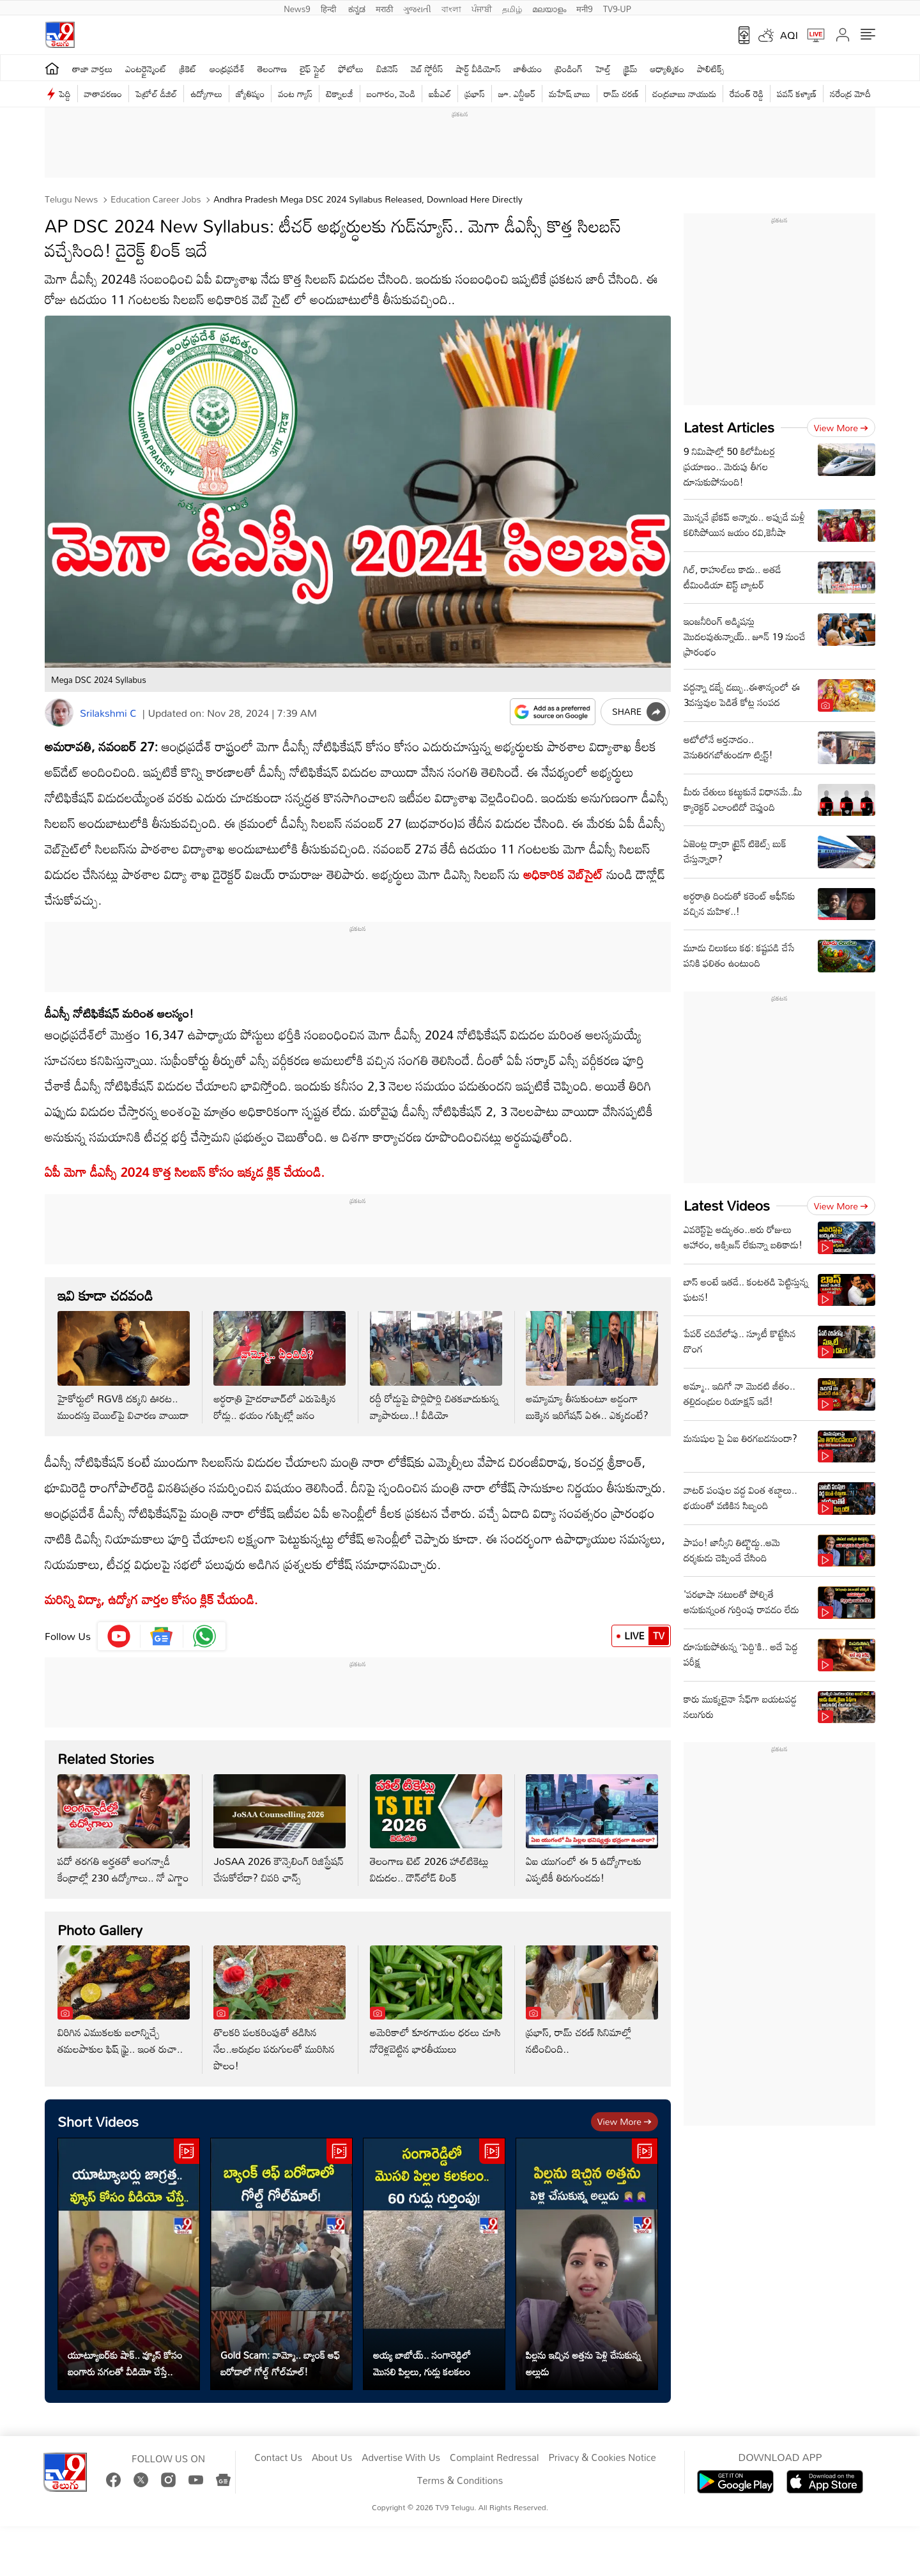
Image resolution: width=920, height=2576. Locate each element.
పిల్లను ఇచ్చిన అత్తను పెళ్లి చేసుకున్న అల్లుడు (583, 2363)
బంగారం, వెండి (391, 93)
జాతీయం (528, 68)
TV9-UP (617, 8)
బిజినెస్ (387, 68)
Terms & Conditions (460, 2481)
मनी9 (584, 8)
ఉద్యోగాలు (206, 93)
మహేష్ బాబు (569, 93)
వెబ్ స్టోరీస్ (427, 68)
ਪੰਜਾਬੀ (481, 8)
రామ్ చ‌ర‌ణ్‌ (621, 93)
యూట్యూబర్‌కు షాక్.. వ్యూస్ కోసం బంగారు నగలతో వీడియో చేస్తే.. (125, 2363)
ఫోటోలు (351, 68)
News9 (297, 8)
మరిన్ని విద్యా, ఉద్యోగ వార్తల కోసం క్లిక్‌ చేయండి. (151, 1599)
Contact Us (278, 2458)
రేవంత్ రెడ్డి (746, 93)
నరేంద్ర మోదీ (850, 93)
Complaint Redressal (494, 2458)
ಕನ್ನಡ (356, 8)
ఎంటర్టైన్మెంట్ (146, 68)
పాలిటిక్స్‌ (710, 68)
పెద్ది (65, 93)
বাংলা (451, 8)
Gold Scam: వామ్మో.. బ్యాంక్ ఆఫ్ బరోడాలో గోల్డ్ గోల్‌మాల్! (280, 2363)
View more (624, 2121)
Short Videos (98, 2121)
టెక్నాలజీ (339, 93)
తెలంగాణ (272, 68)
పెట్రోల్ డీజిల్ (156, 93)
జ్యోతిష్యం (250, 93)
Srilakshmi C (108, 713)
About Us (332, 2458)
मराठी (384, 8)
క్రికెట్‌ (188, 68)
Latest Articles (729, 427)
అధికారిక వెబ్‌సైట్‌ (563, 874)
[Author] (59, 712)
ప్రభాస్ (474, 93)
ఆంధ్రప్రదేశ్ (227, 68)
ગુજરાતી (417, 8)
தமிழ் (512, 8)
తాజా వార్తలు (92, 68)
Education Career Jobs (154, 199)
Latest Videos (727, 1205)
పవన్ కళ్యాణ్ (796, 93)
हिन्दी (330, 8)
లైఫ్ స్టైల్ (312, 68)
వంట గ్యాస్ (295, 93)
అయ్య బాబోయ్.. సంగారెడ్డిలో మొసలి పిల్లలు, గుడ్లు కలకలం (422, 2363)
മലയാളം (549, 8)
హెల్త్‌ (603, 68)
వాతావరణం (103, 93)
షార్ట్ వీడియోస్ (478, 68)
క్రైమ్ (630, 68)
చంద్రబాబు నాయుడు (684, 93)
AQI (789, 35)
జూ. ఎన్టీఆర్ (516, 93)
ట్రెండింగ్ (569, 68)
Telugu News (71, 199)
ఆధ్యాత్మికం (667, 68)
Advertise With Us (401, 2458)
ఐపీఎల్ (440, 93)
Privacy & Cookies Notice (602, 2458)
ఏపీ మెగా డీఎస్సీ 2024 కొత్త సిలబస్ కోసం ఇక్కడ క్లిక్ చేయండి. (185, 1171)
